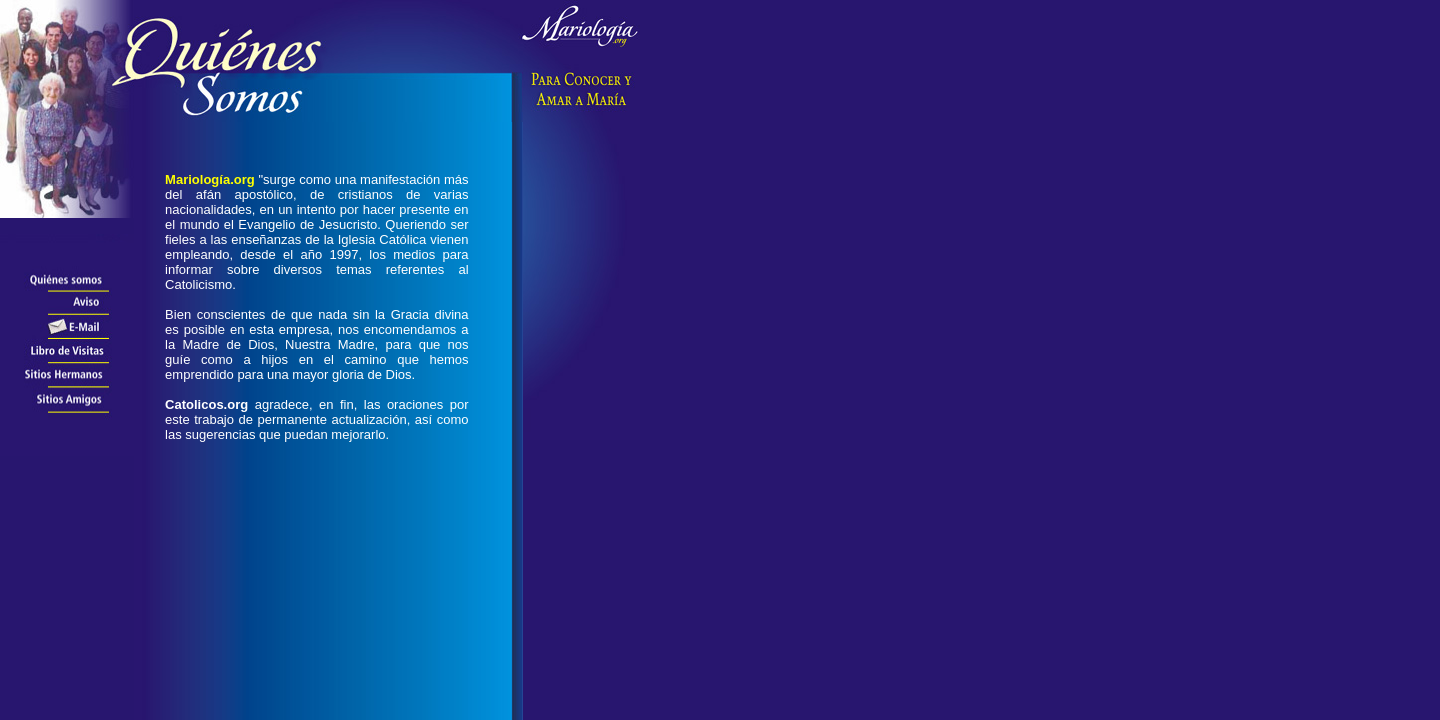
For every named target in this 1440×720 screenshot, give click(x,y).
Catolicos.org (206, 404)
